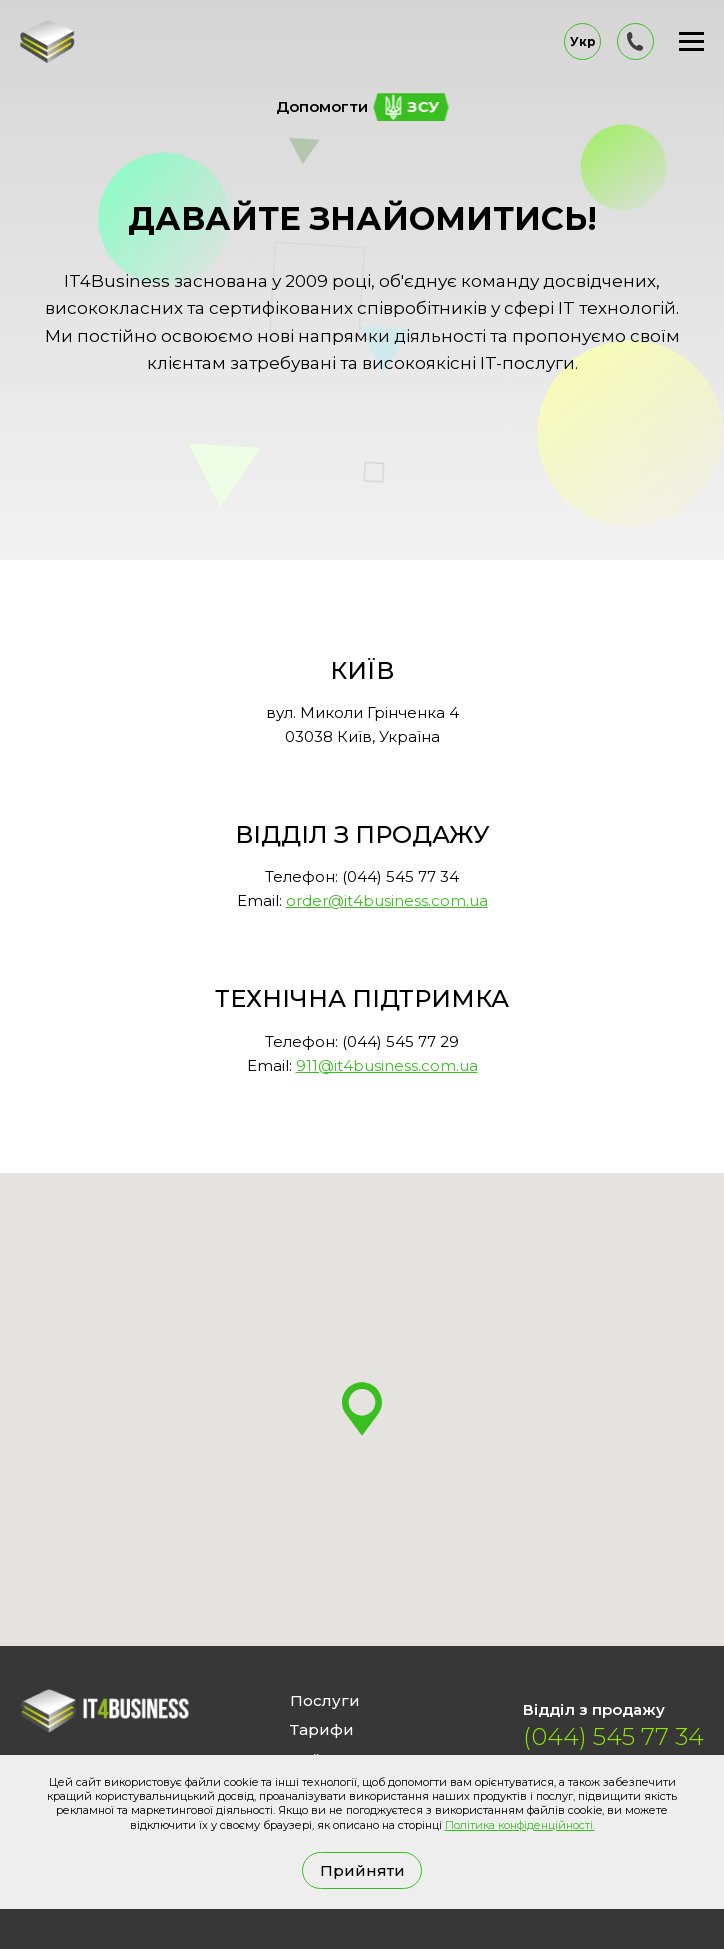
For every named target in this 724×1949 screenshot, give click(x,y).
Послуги (325, 1700)
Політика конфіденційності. (520, 1825)
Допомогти (362, 107)
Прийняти (362, 1870)
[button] (362, 1409)
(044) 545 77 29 (400, 1041)
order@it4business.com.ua (387, 900)
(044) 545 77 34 (400, 876)
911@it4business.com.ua (387, 1065)
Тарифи (322, 1729)
